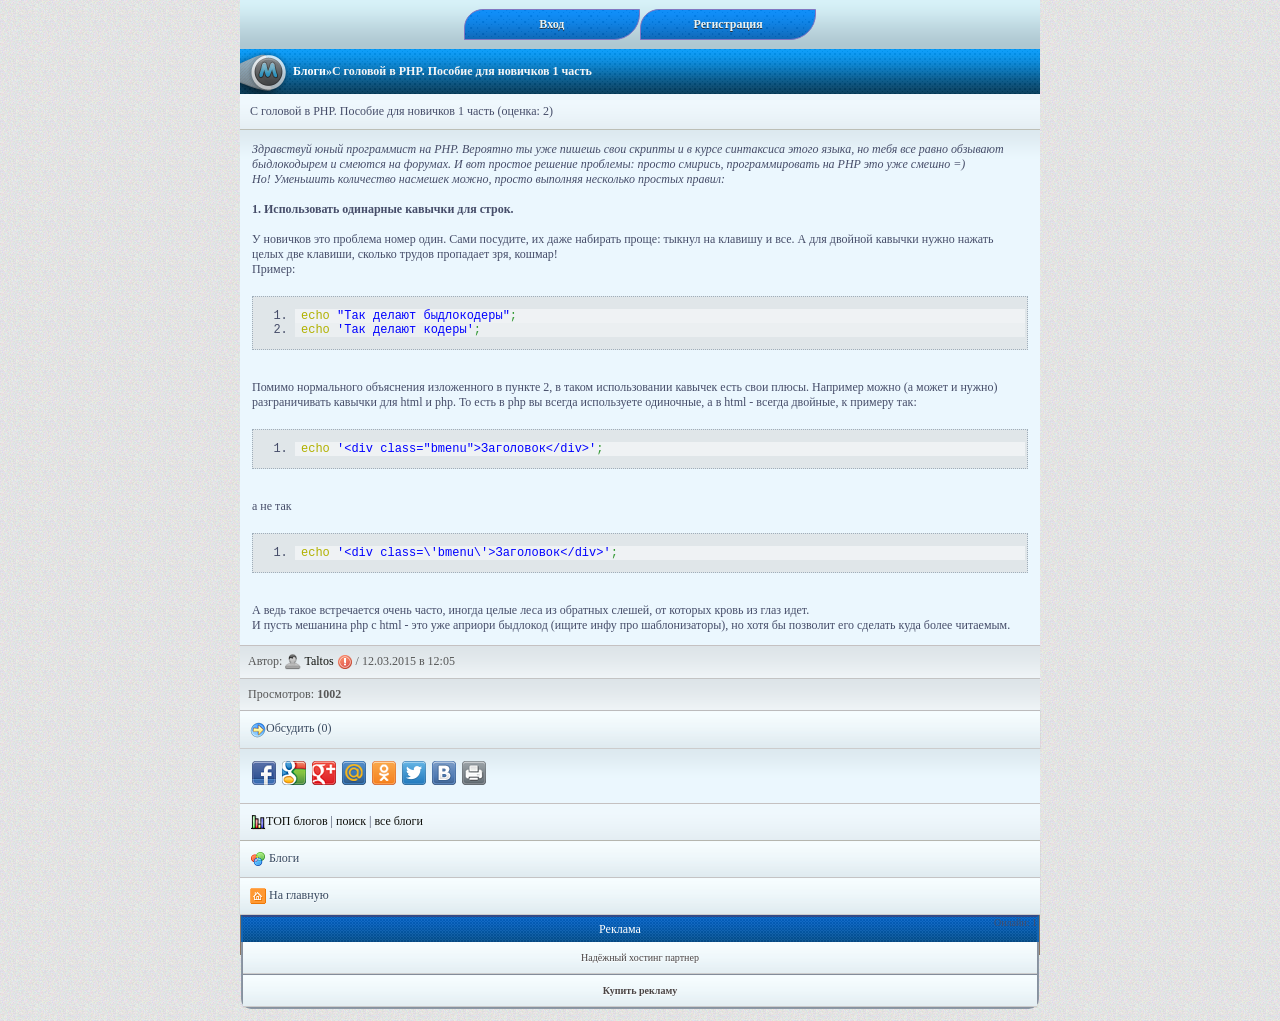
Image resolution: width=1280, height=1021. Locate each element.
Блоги (309, 71)
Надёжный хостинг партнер (640, 969)
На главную (289, 908)
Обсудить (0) (290, 741)
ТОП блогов (297, 833)
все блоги (398, 833)
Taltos (318, 673)
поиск (351, 833)
